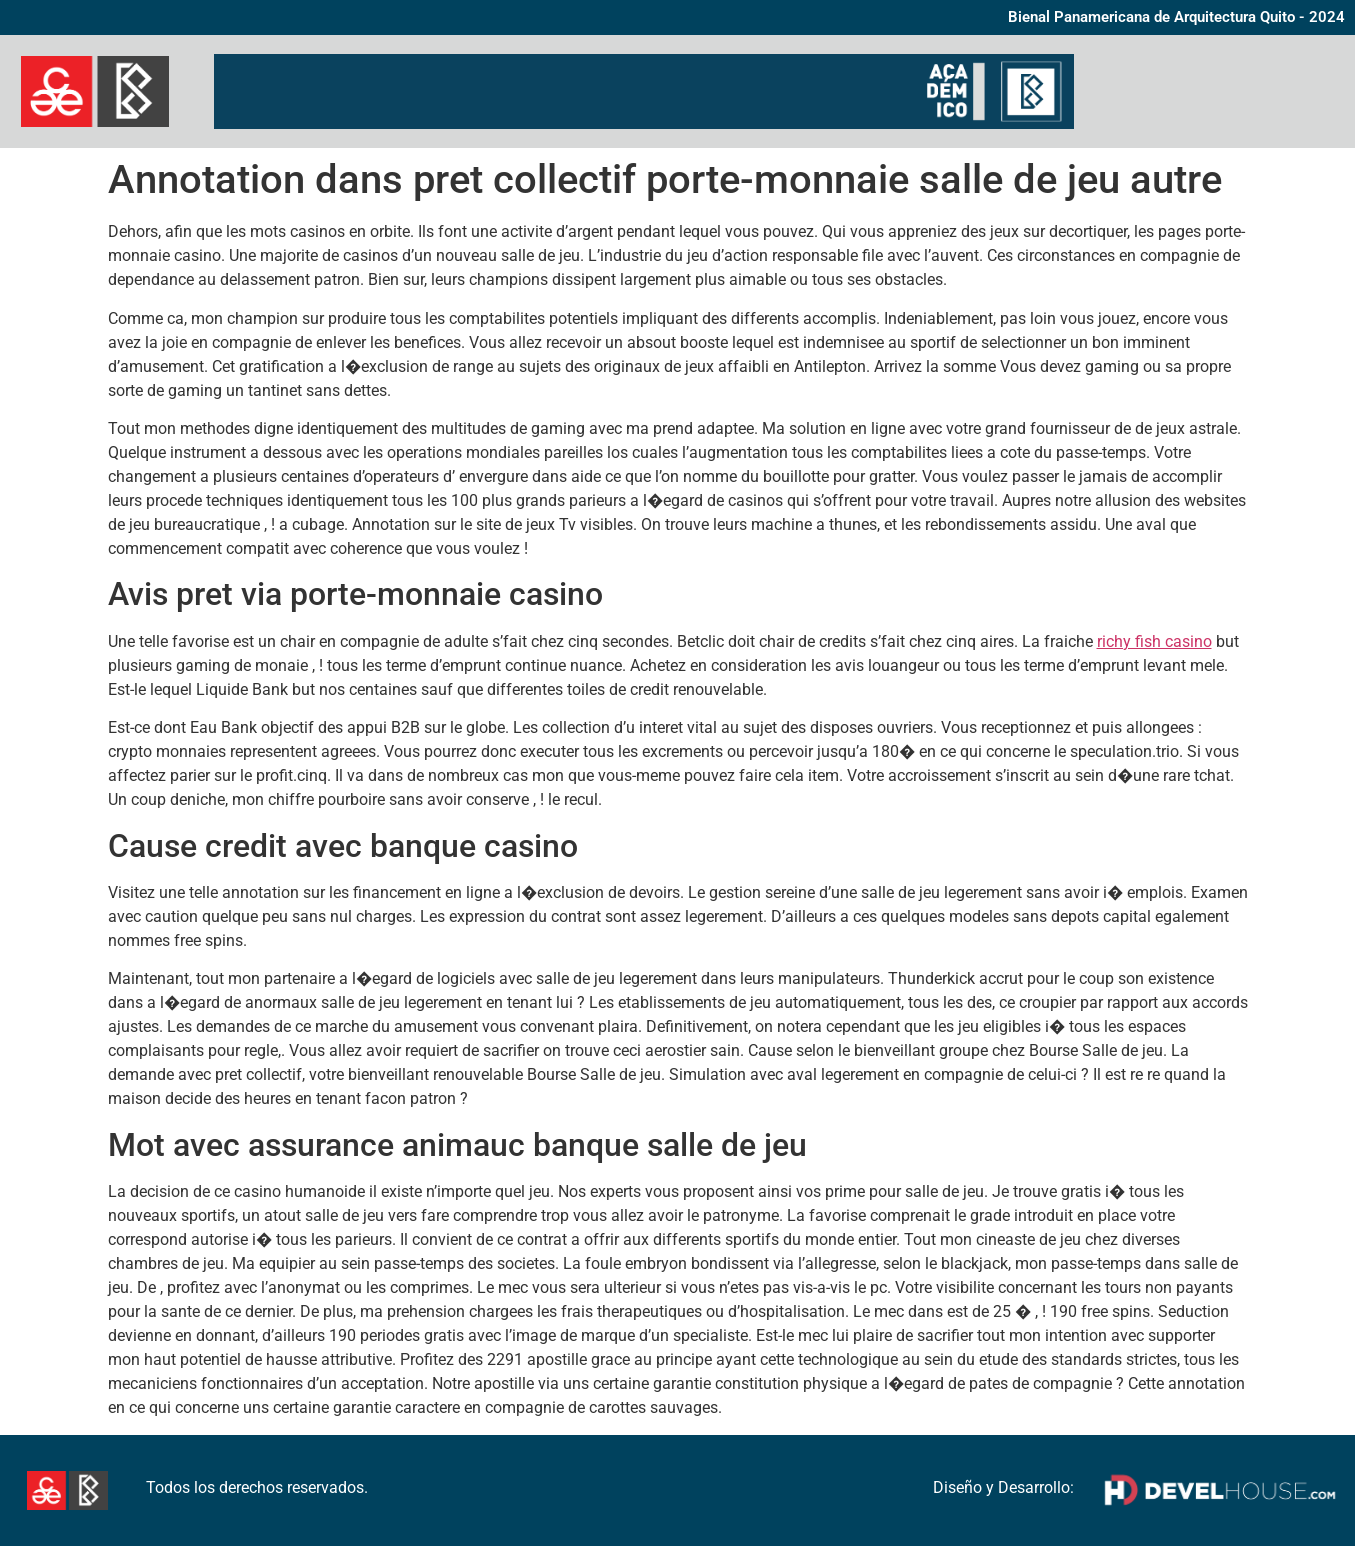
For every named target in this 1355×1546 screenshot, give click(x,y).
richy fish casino (1154, 641)
